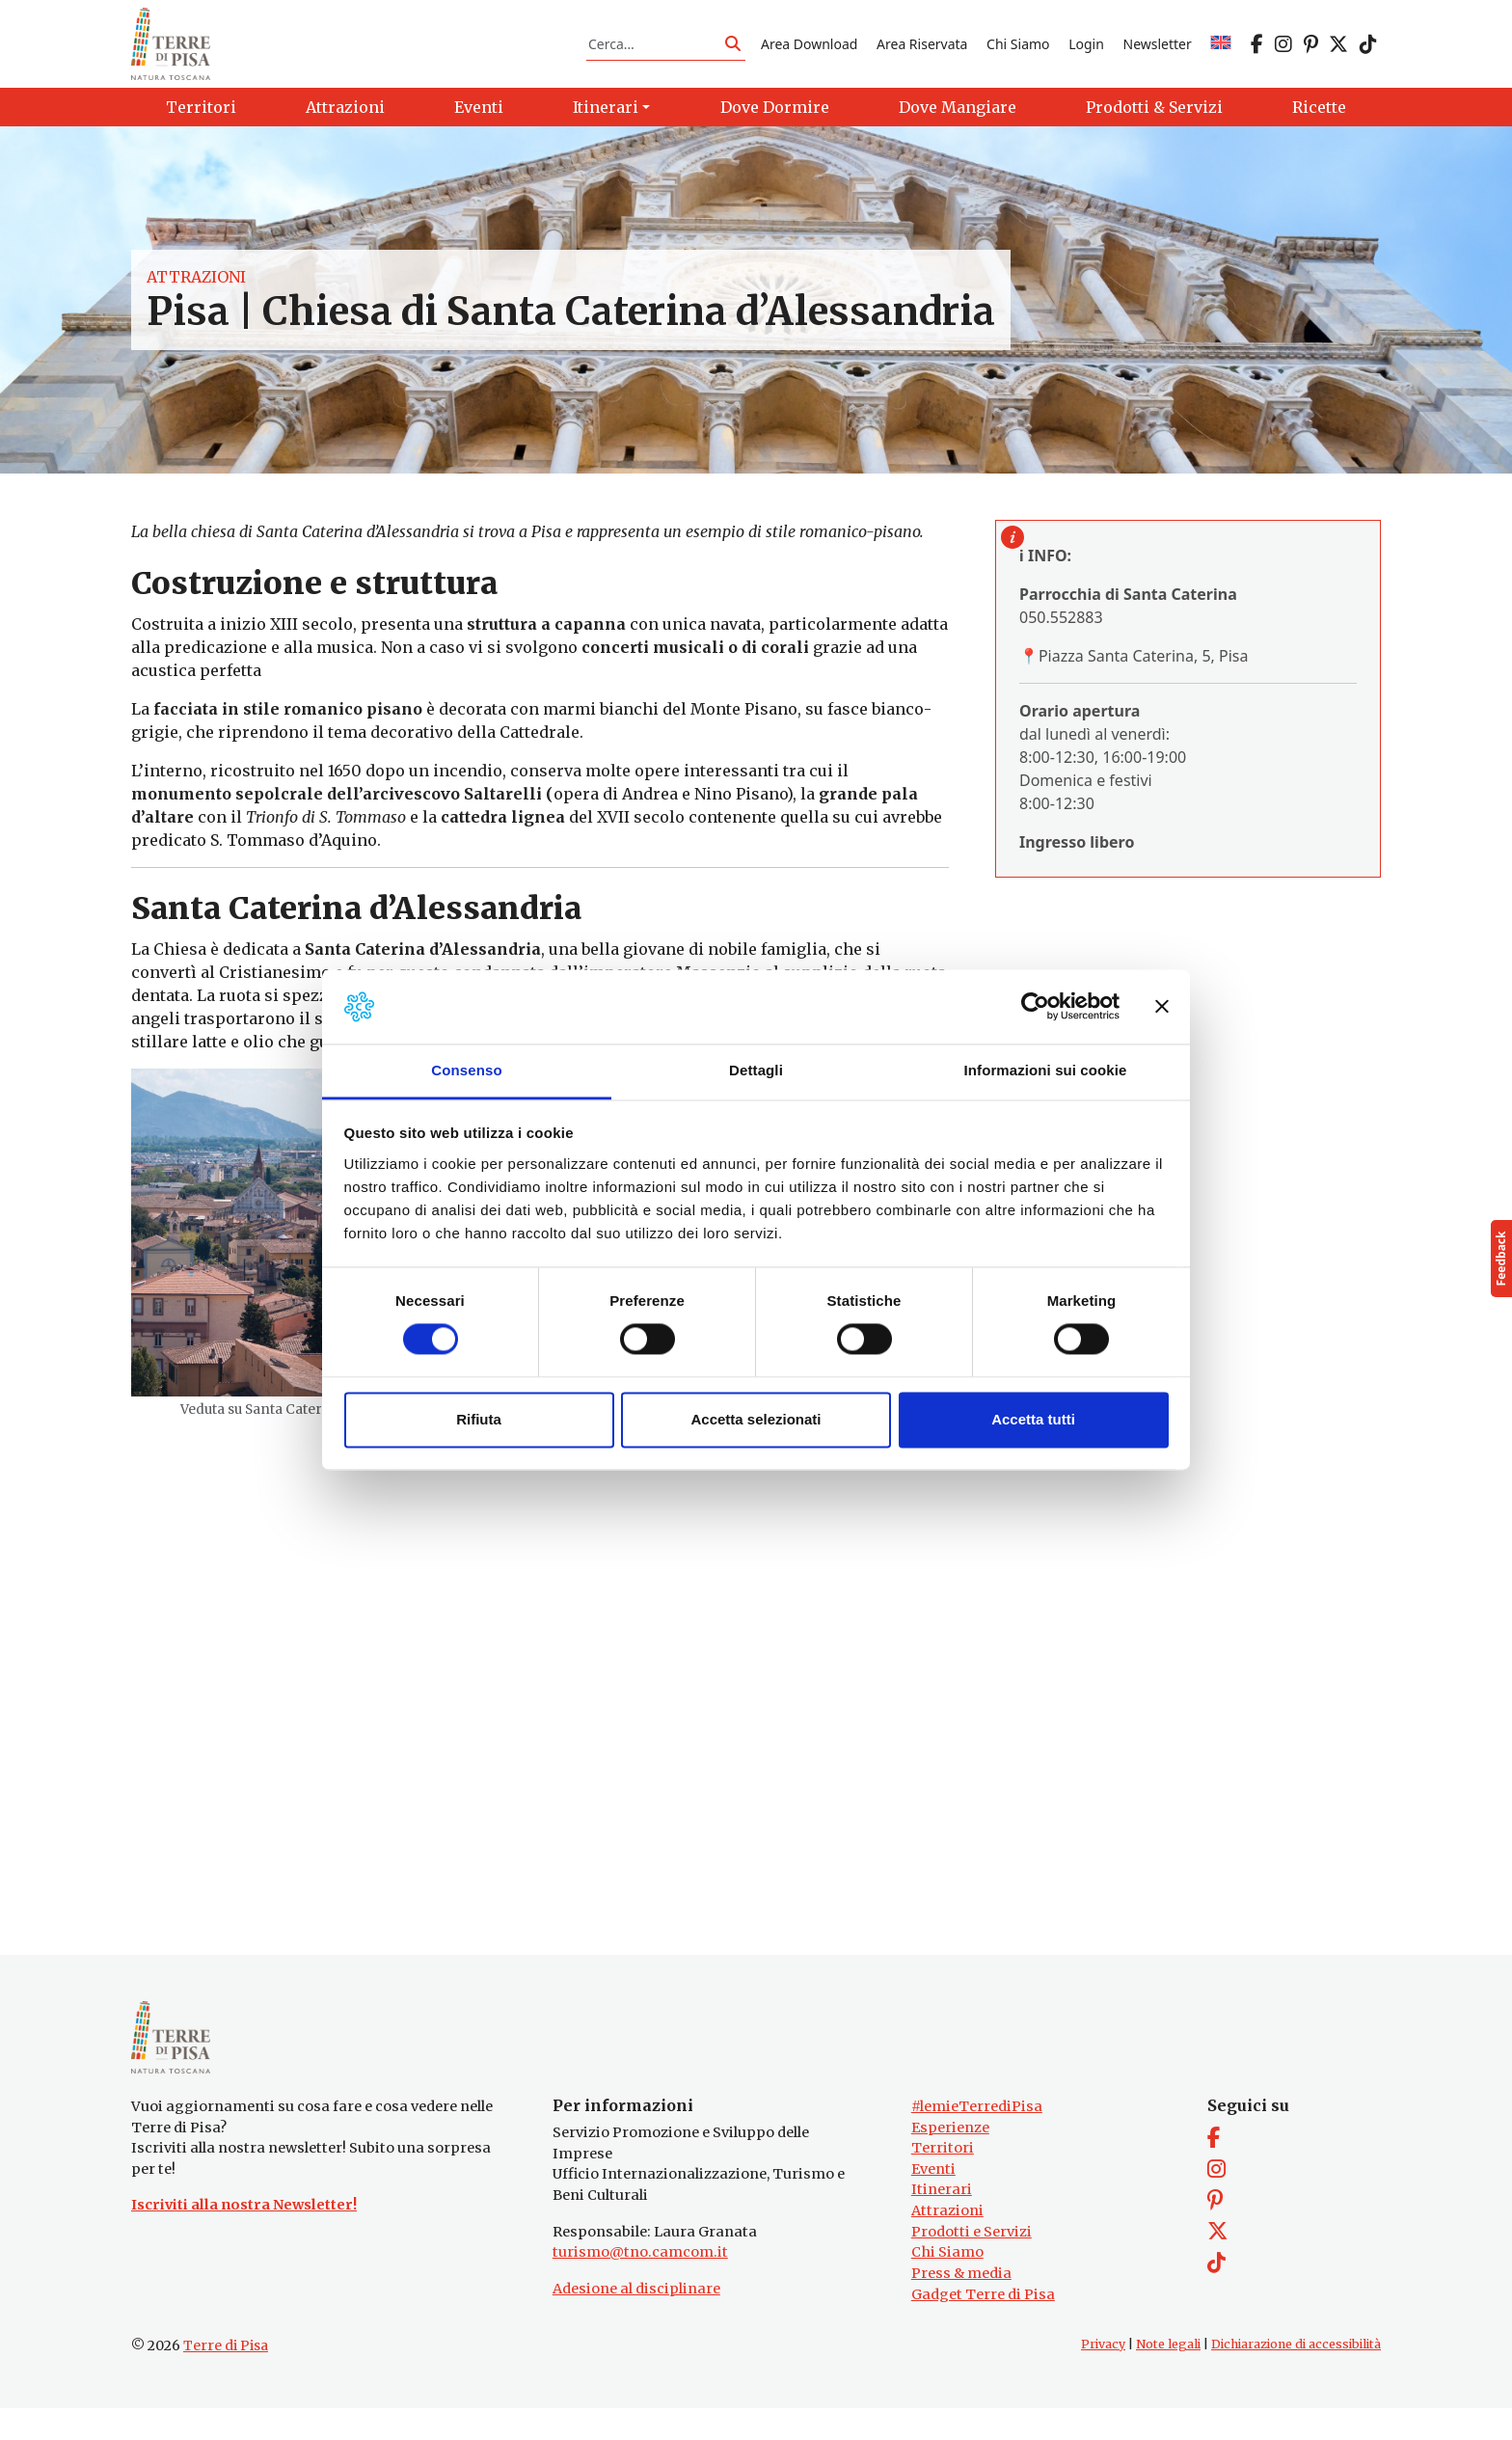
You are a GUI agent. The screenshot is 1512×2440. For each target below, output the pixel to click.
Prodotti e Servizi (971, 2262)
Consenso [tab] (466, 1070)
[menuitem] (1220, 51)
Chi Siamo (1017, 51)
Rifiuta (478, 1419)
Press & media (961, 2305)
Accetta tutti (1033, 1419)
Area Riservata (922, 51)
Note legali (1168, 2376)
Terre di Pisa (225, 2377)
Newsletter (1157, 51)
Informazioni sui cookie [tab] (1045, 1070)
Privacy (1103, 2376)
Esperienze (950, 2158)
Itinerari (941, 2221)
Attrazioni (196, 293)
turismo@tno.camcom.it (640, 2283)
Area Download (809, 51)
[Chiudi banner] (1162, 1007)
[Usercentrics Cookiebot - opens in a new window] (1035, 1006)
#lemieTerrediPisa (976, 2138)
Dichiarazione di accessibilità (1296, 2376)
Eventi (933, 2201)
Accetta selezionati (755, 1419)
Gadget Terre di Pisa (983, 2325)
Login (1086, 51)
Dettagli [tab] (756, 1070)
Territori (942, 2179)
